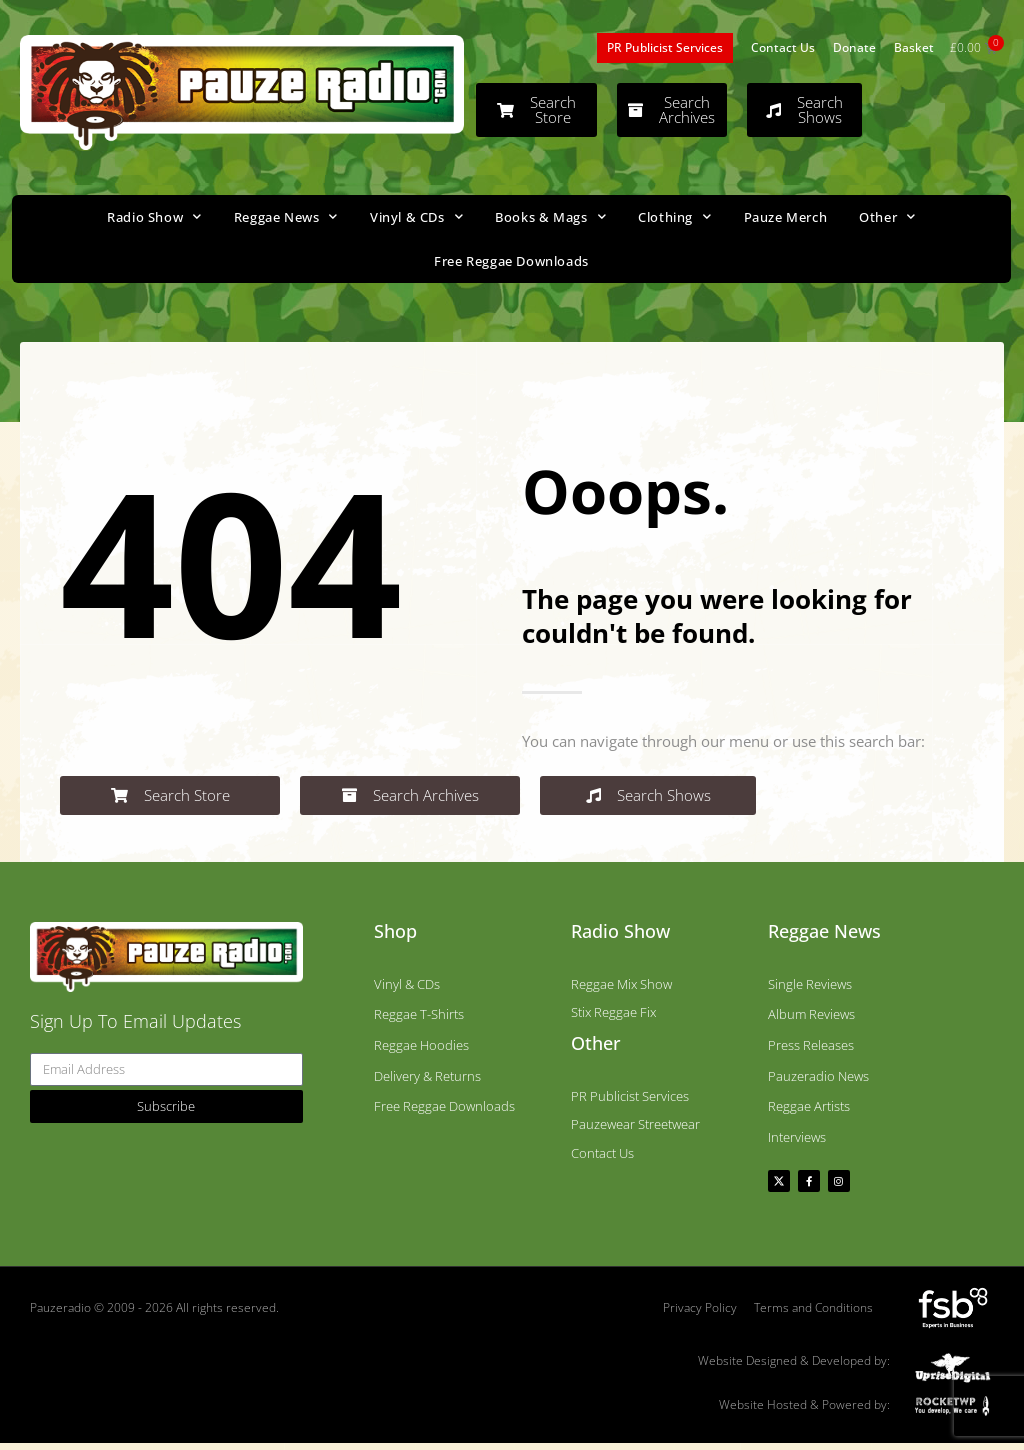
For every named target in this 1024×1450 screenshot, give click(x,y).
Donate (854, 47)
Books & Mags (550, 216)
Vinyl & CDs (416, 216)
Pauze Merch (786, 217)
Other (887, 216)
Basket (914, 47)
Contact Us (783, 47)
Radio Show (154, 216)
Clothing (674, 216)
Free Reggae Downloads (511, 261)
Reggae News (286, 216)
